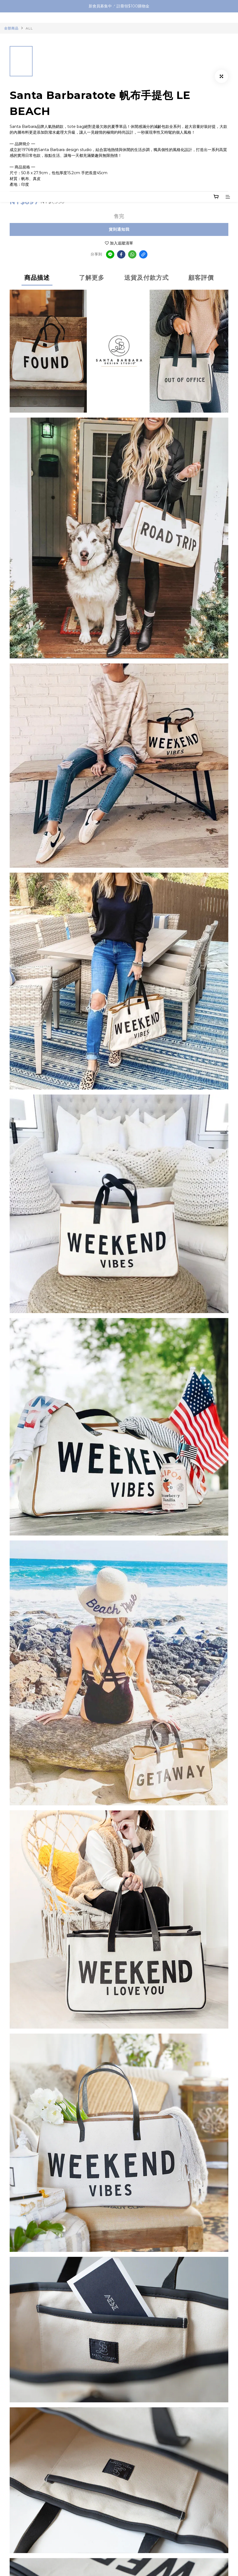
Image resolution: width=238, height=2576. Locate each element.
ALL (29, 28)
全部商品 (11, 28)
